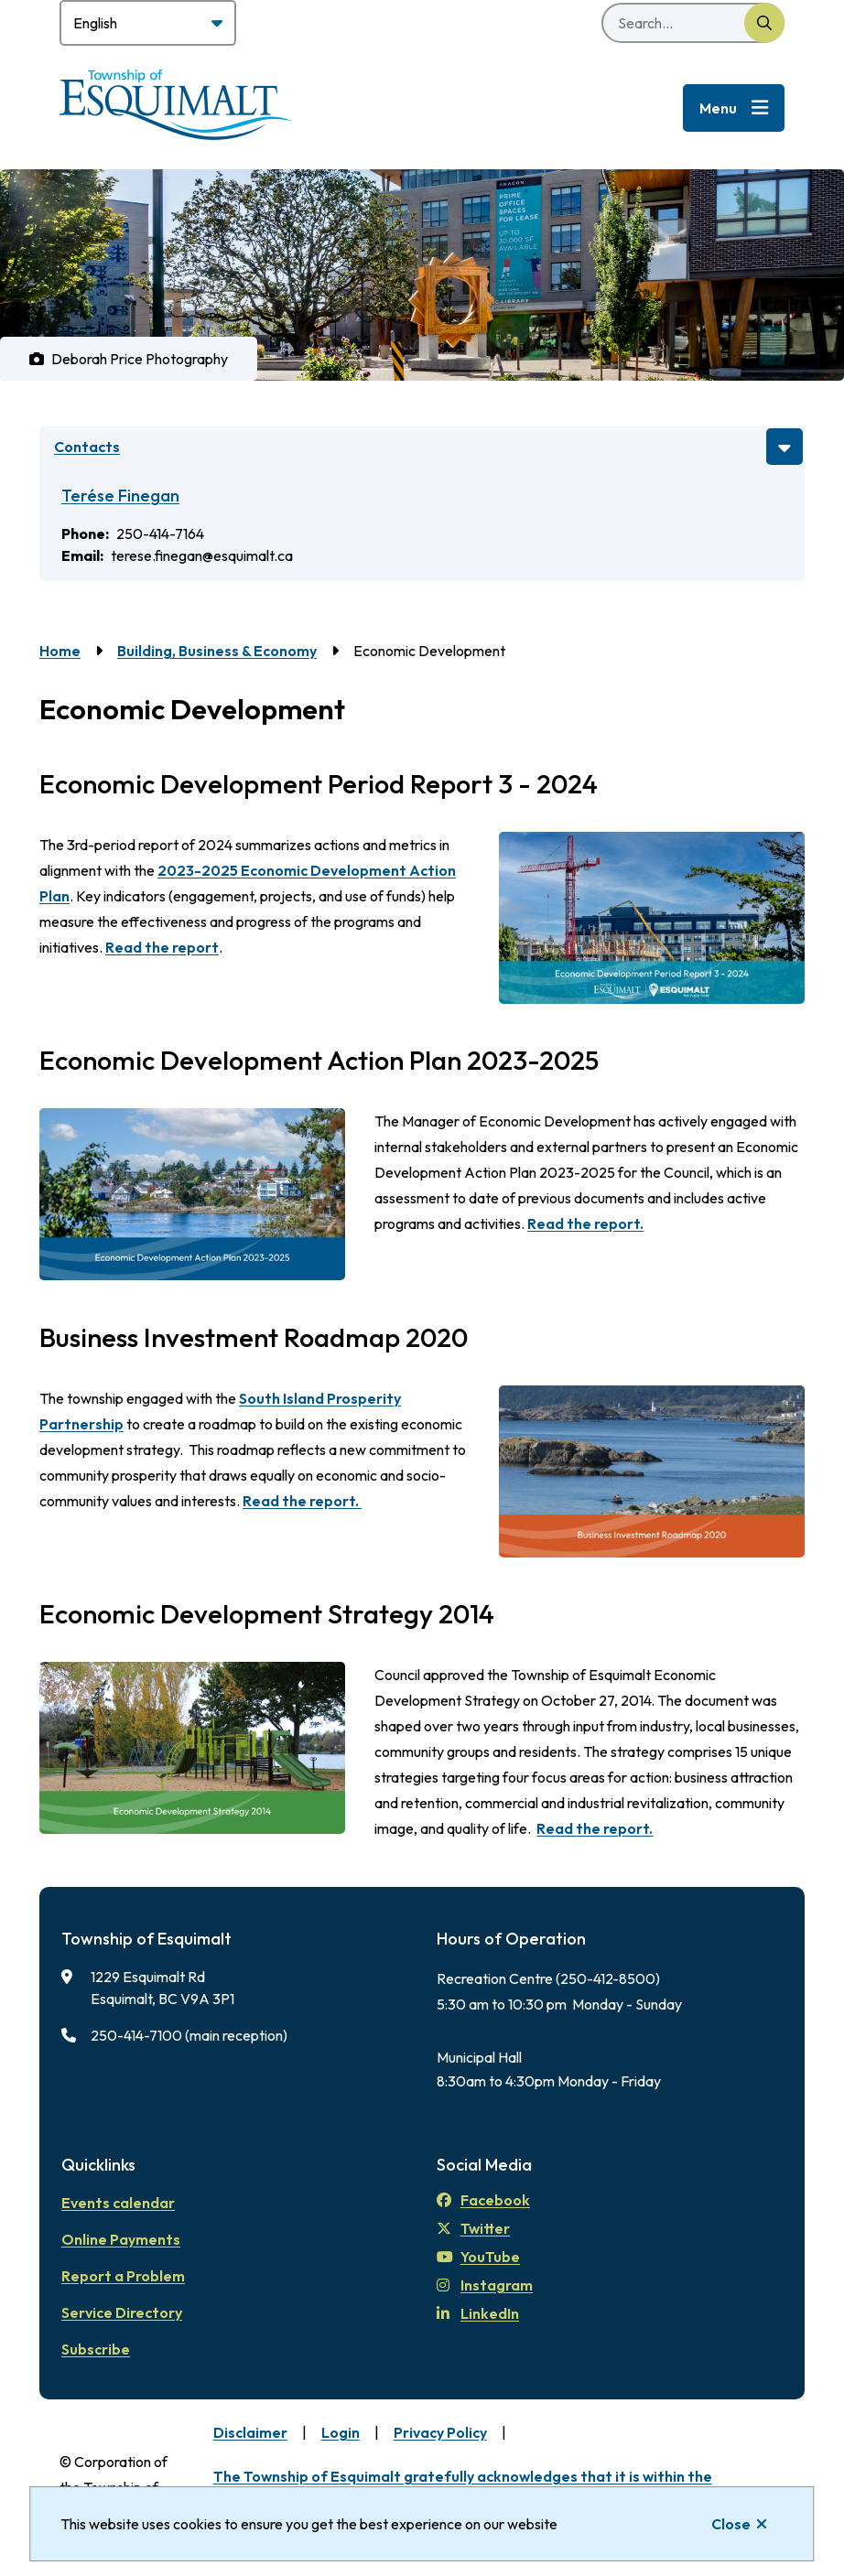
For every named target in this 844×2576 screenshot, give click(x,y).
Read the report (162, 947)
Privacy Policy (440, 2432)
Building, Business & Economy (217, 650)
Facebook (483, 2200)
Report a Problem (123, 2276)
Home (60, 650)
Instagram (485, 2285)
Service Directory (121, 2312)
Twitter (473, 2228)
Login (340, 2432)
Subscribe (95, 2349)
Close (731, 2524)
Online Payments (120, 2239)
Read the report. (585, 1223)
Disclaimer (250, 2432)
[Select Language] (148, 23)
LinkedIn (478, 2313)
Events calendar (118, 2202)
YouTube (478, 2256)
